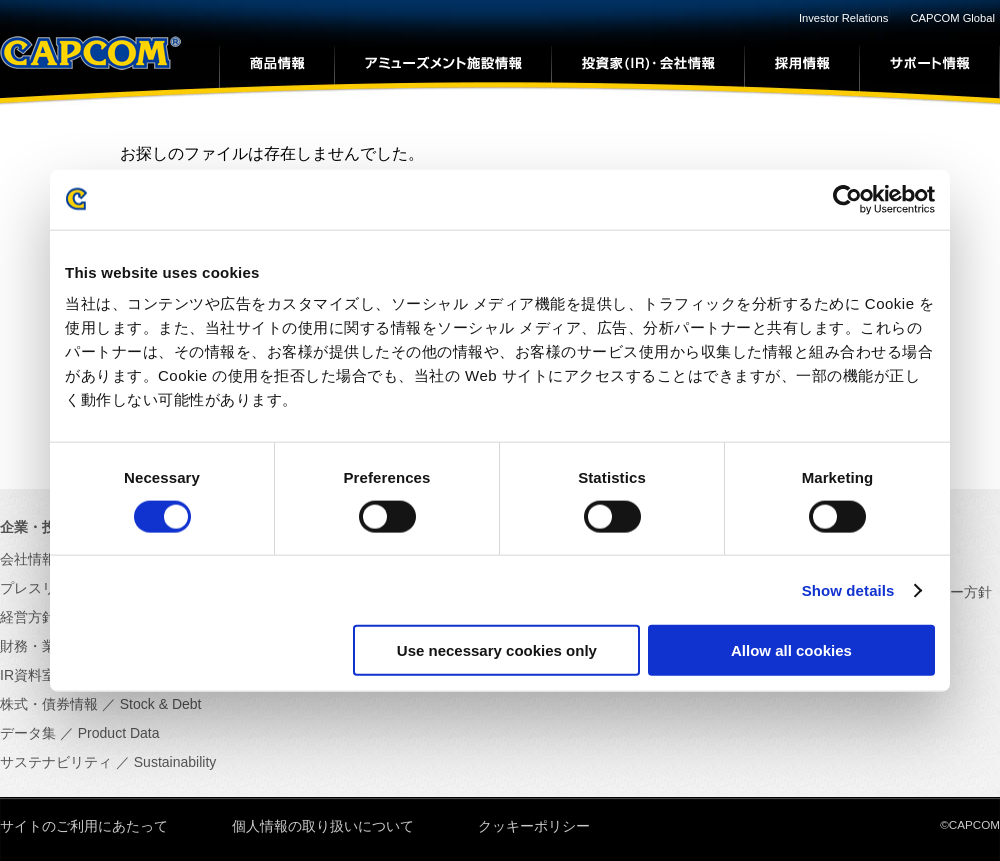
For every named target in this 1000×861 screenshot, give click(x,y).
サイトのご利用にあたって (84, 826)
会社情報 (28, 559)
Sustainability (175, 762)
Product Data (119, 733)
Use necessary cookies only (497, 650)
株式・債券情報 (49, 704)
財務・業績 (35, 646)
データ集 (28, 733)
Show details (848, 589)
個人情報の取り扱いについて (323, 826)
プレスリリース (49, 588)
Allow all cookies (791, 650)
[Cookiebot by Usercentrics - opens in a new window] (847, 199)
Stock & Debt (161, 704)
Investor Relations (844, 18)
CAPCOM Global (952, 18)
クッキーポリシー (534, 826)
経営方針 (28, 617)
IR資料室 (28, 675)
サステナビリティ (56, 762)
